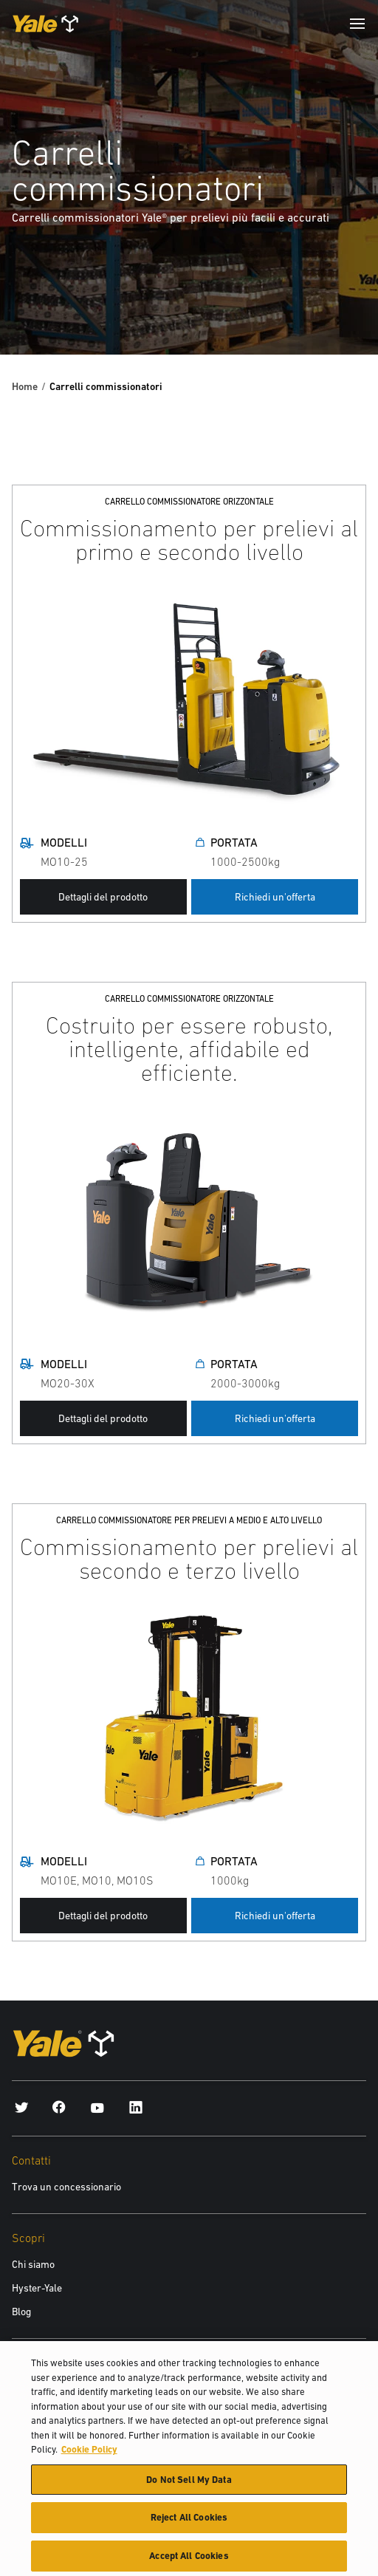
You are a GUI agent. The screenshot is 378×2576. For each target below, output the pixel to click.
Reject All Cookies (189, 2522)
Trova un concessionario (66, 2187)
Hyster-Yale (37, 2288)
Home (25, 386)
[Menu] (357, 24)
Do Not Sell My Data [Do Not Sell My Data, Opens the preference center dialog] (188, 2484)
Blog (21, 2311)
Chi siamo (33, 2264)
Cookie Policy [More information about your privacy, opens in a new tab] (89, 2454)
